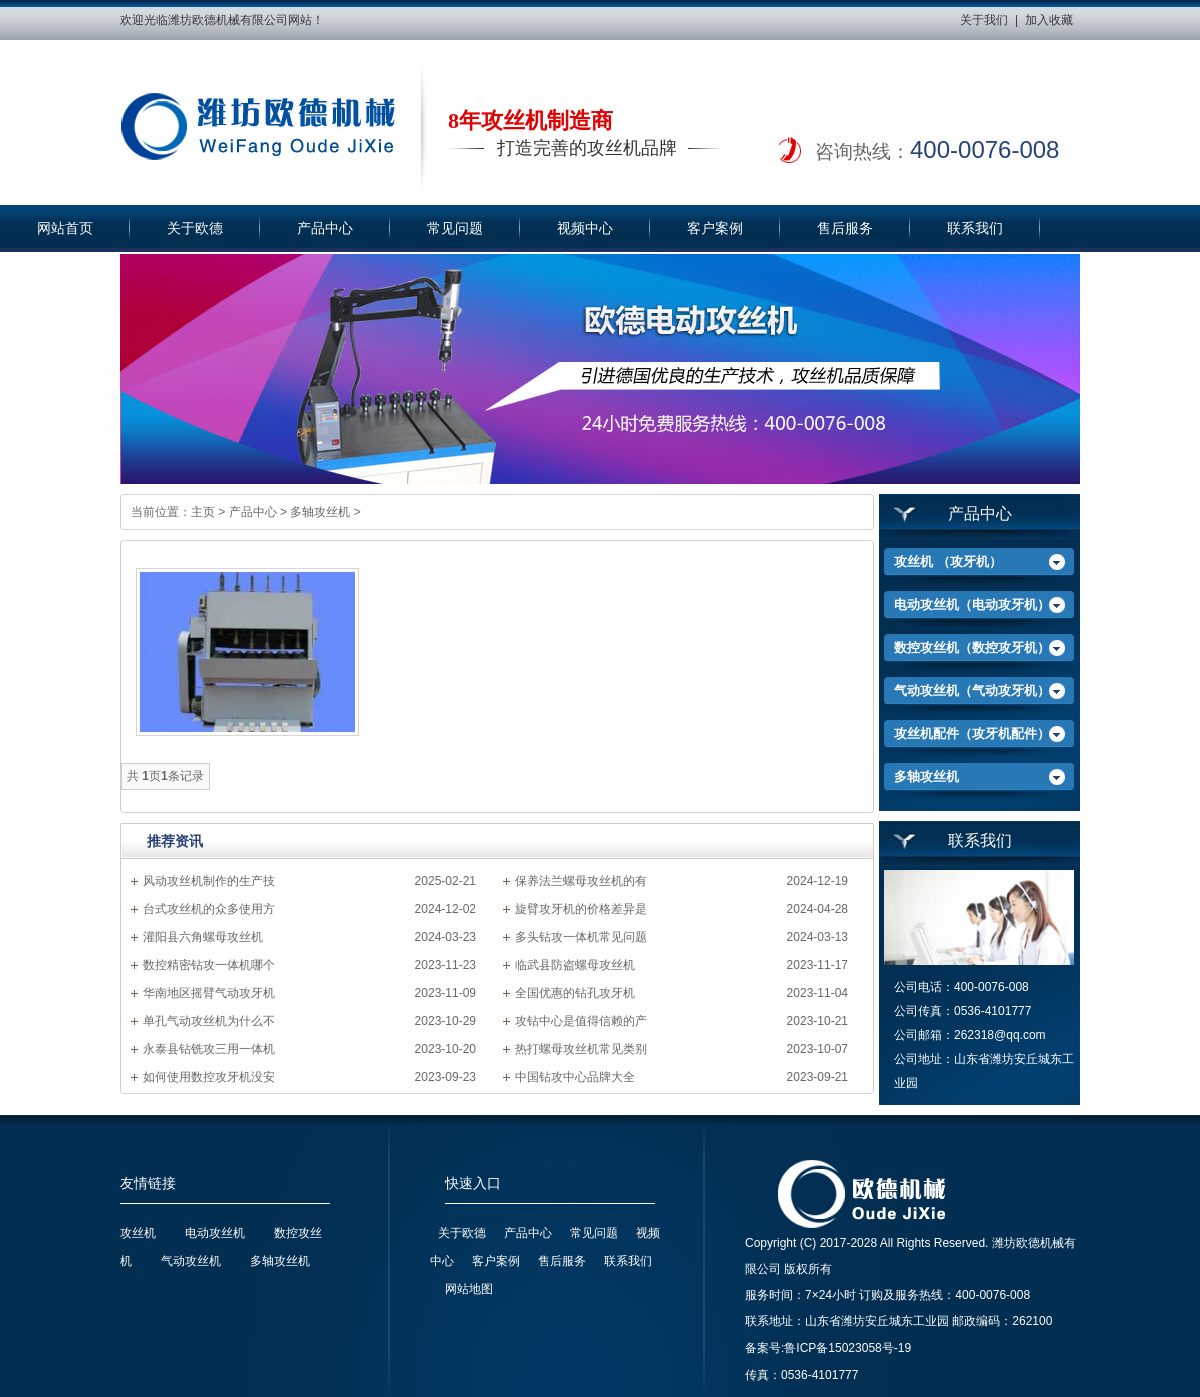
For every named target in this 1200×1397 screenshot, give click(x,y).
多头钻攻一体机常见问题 (581, 937)
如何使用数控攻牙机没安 (209, 1077)
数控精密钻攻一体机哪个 (209, 965)
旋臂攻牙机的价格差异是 (581, 909)
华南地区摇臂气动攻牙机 (209, 993)
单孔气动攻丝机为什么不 (209, 1021)
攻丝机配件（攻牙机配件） (972, 733)
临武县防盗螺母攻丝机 (575, 965)
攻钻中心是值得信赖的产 (581, 1021)
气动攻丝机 (191, 1261)
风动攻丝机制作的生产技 (209, 881)
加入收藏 (1049, 20)
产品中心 (325, 228)
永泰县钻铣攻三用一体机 (209, 1049)
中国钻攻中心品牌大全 (575, 1077)
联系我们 (975, 228)
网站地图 (469, 1289)
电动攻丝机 (215, 1233)
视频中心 (585, 228)
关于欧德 (195, 228)
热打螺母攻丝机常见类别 (581, 1049)
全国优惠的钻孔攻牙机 (575, 993)
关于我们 (984, 20)
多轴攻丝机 (320, 512)
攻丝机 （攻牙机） (948, 561)
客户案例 (715, 228)
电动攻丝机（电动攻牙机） (972, 604)
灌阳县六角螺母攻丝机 (203, 937)
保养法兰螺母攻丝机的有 (581, 881)
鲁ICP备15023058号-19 (847, 1348)
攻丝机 (138, 1233)
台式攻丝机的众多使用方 (209, 909)
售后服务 (845, 228)
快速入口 (473, 1183)
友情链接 (148, 1183)
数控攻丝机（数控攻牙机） (972, 647)
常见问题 (455, 228)
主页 (203, 512)
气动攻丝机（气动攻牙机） (972, 690)
